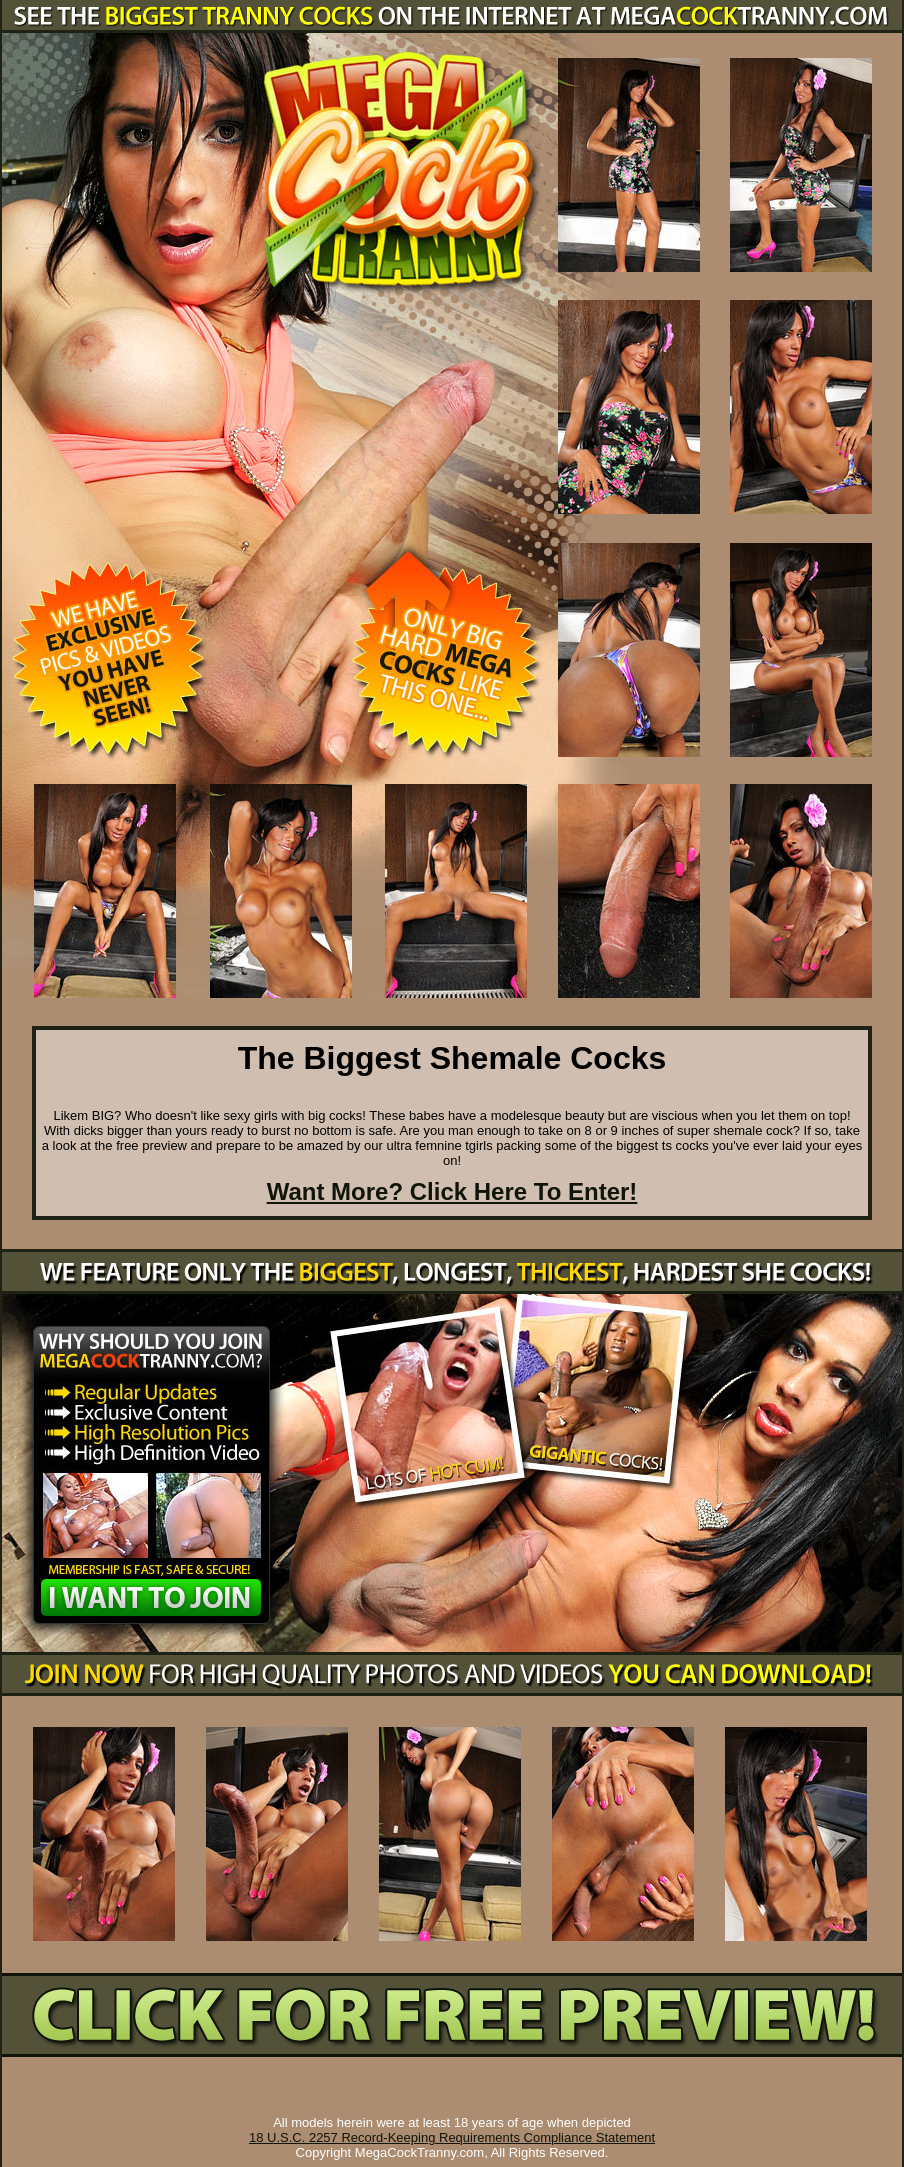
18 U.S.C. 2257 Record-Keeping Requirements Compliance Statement (452, 2137)
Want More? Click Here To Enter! (452, 1191)
